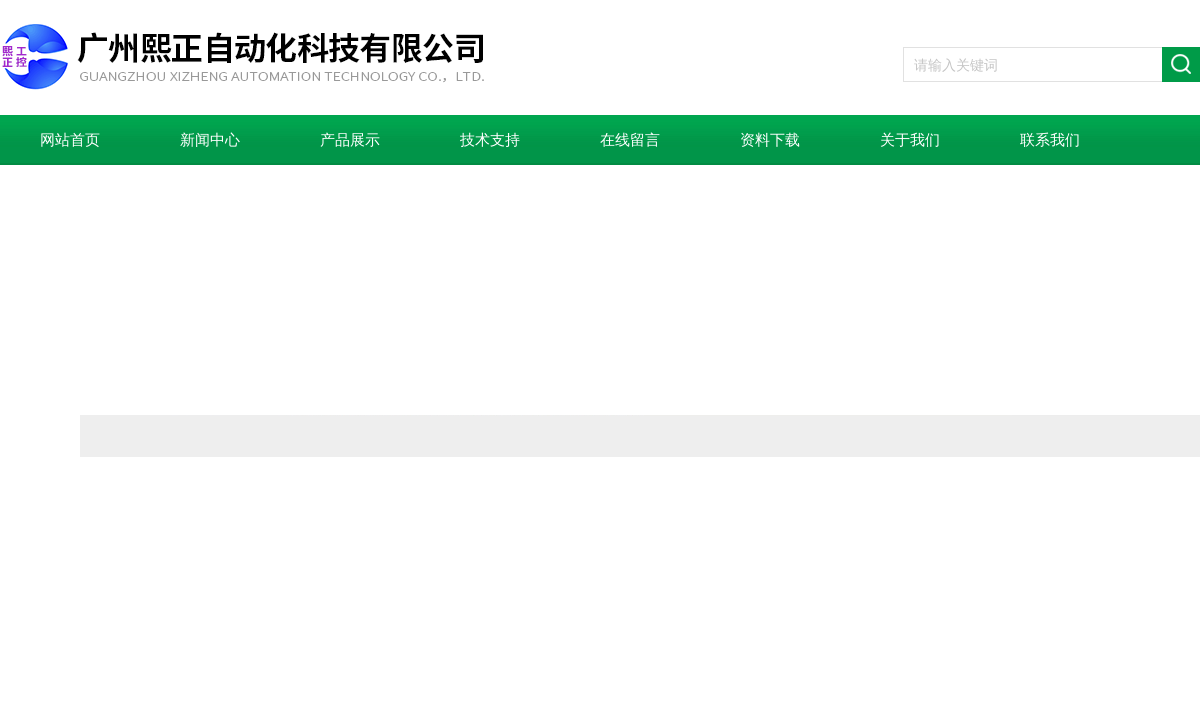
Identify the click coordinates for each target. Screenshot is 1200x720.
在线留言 (630, 140)
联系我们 (1050, 140)
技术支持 (490, 140)
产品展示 (350, 140)
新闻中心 (210, 140)
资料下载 (770, 140)
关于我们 (910, 140)
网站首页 (70, 140)
